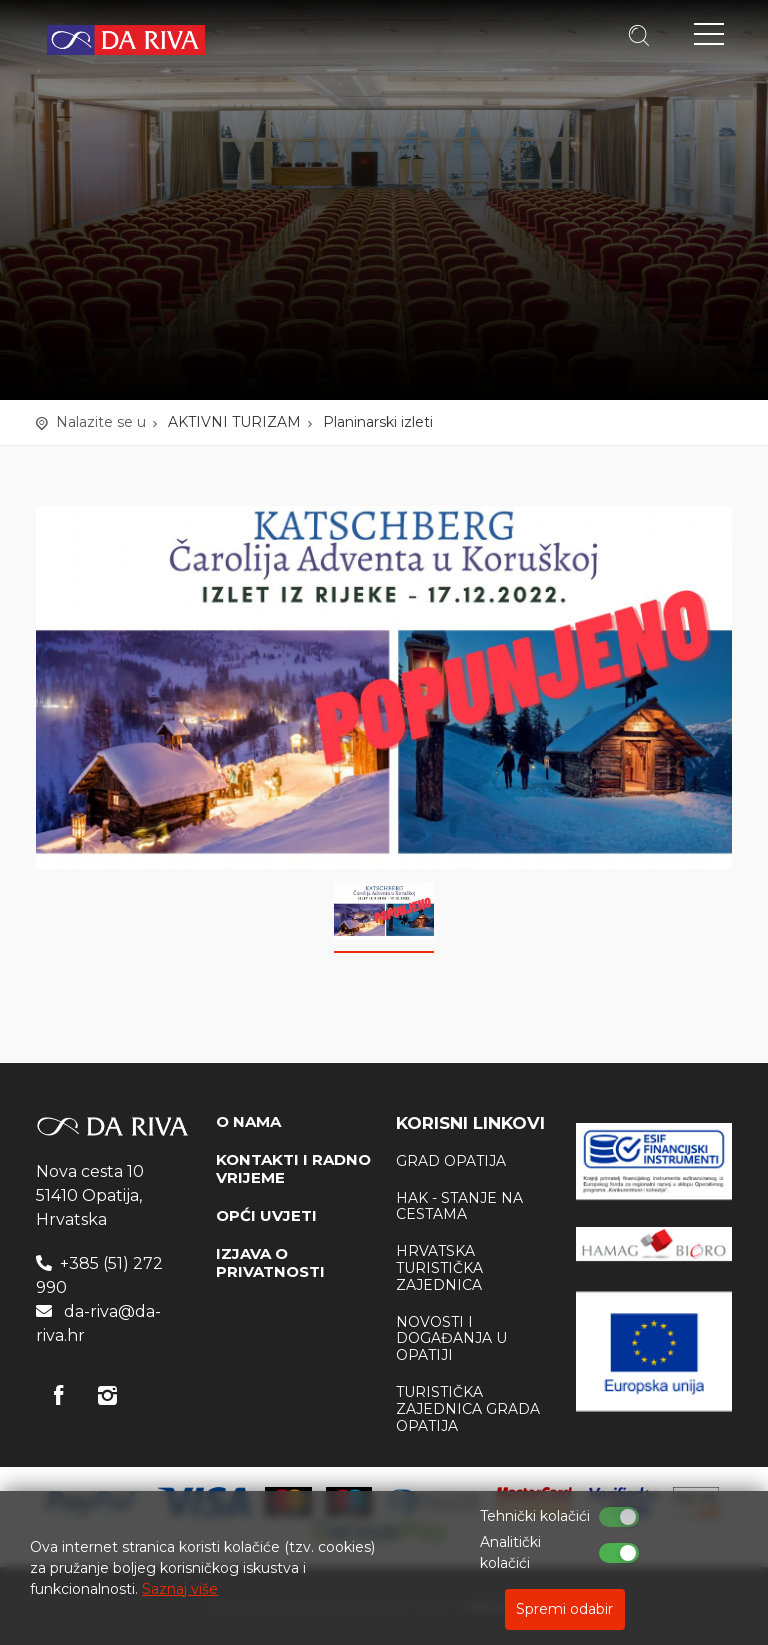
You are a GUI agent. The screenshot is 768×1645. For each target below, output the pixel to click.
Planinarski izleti (378, 422)
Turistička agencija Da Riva (126, 40)
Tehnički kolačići (535, 1516)
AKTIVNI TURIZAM (234, 422)
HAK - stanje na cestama (459, 1206)
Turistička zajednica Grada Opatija (468, 1409)
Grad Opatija (451, 1161)
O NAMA (248, 1121)
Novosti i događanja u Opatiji (451, 1339)
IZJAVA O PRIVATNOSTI (270, 1262)
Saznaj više (180, 1589)
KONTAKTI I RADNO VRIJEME (293, 1168)
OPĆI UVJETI (266, 1215)
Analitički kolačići (510, 1552)
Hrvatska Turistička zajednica (439, 1268)
